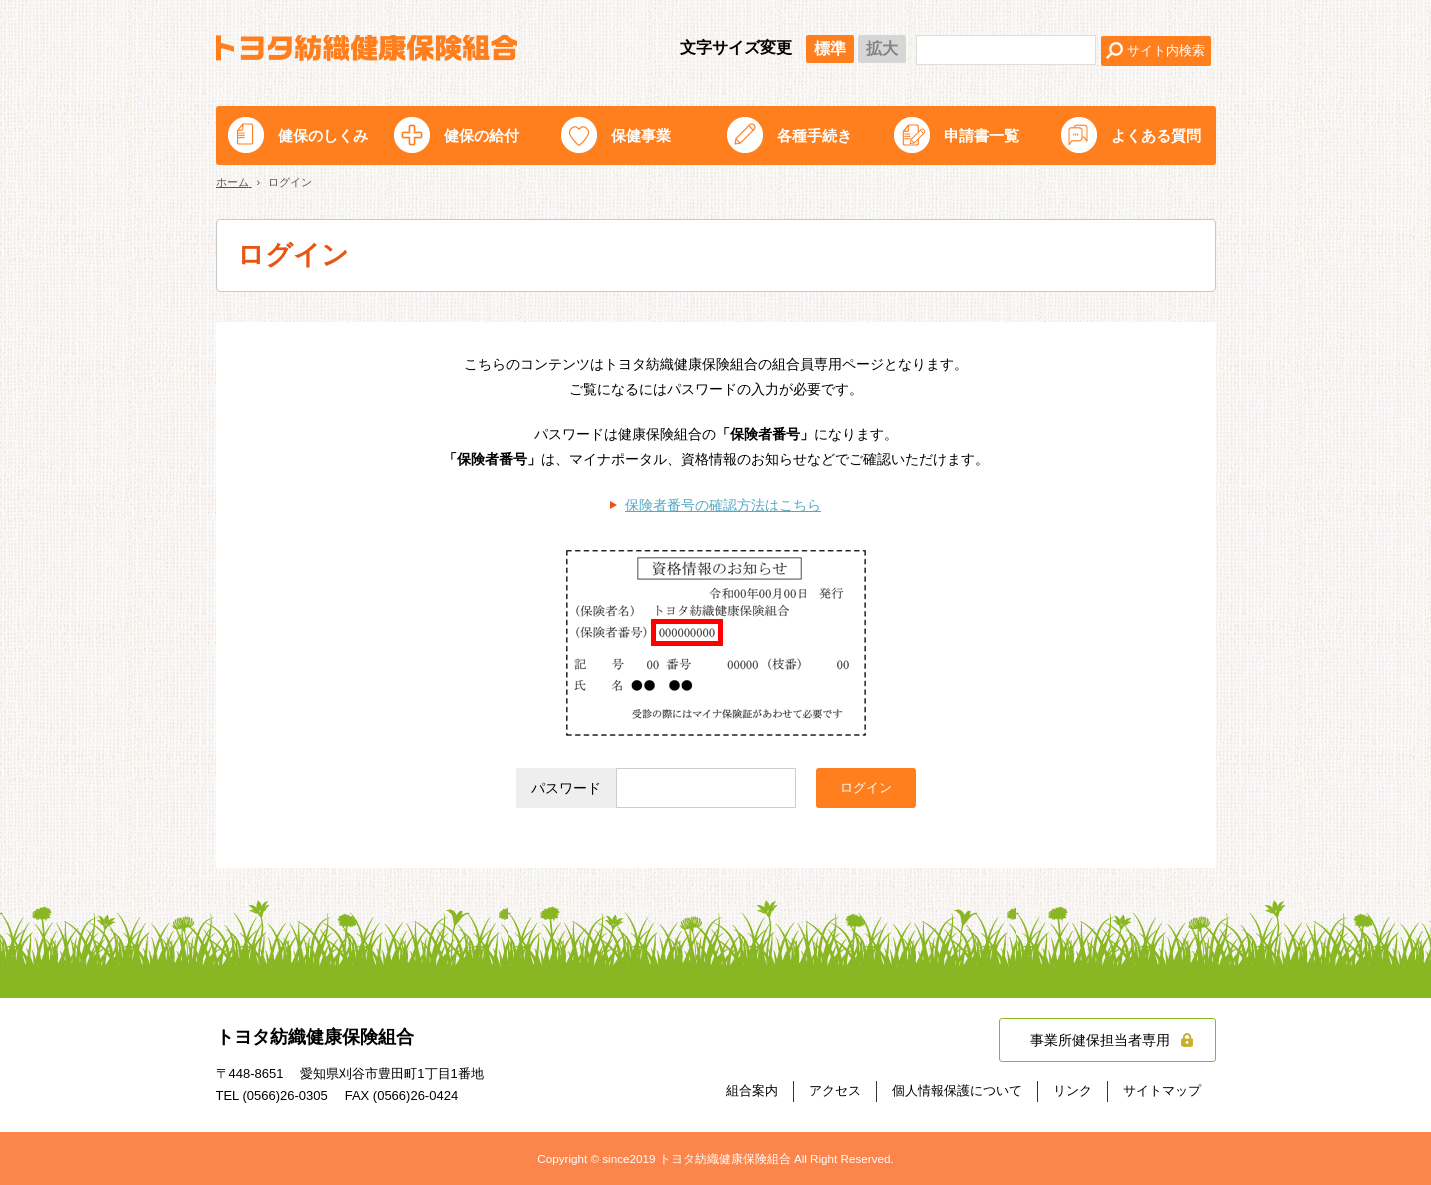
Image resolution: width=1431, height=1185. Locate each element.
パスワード (566, 788)
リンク (1072, 1090)
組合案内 (752, 1090)
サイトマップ (1162, 1090)
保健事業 (641, 135)
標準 (830, 48)
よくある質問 (1156, 135)
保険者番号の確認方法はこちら (723, 505)
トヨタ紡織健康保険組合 (366, 48)
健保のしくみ (323, 135)
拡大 (882, 48)
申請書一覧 (981, 135)
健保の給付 (481, 135)
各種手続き (814, 135)
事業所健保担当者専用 (1100, 1040)
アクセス (835, 1090)
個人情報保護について (957, 1090)
